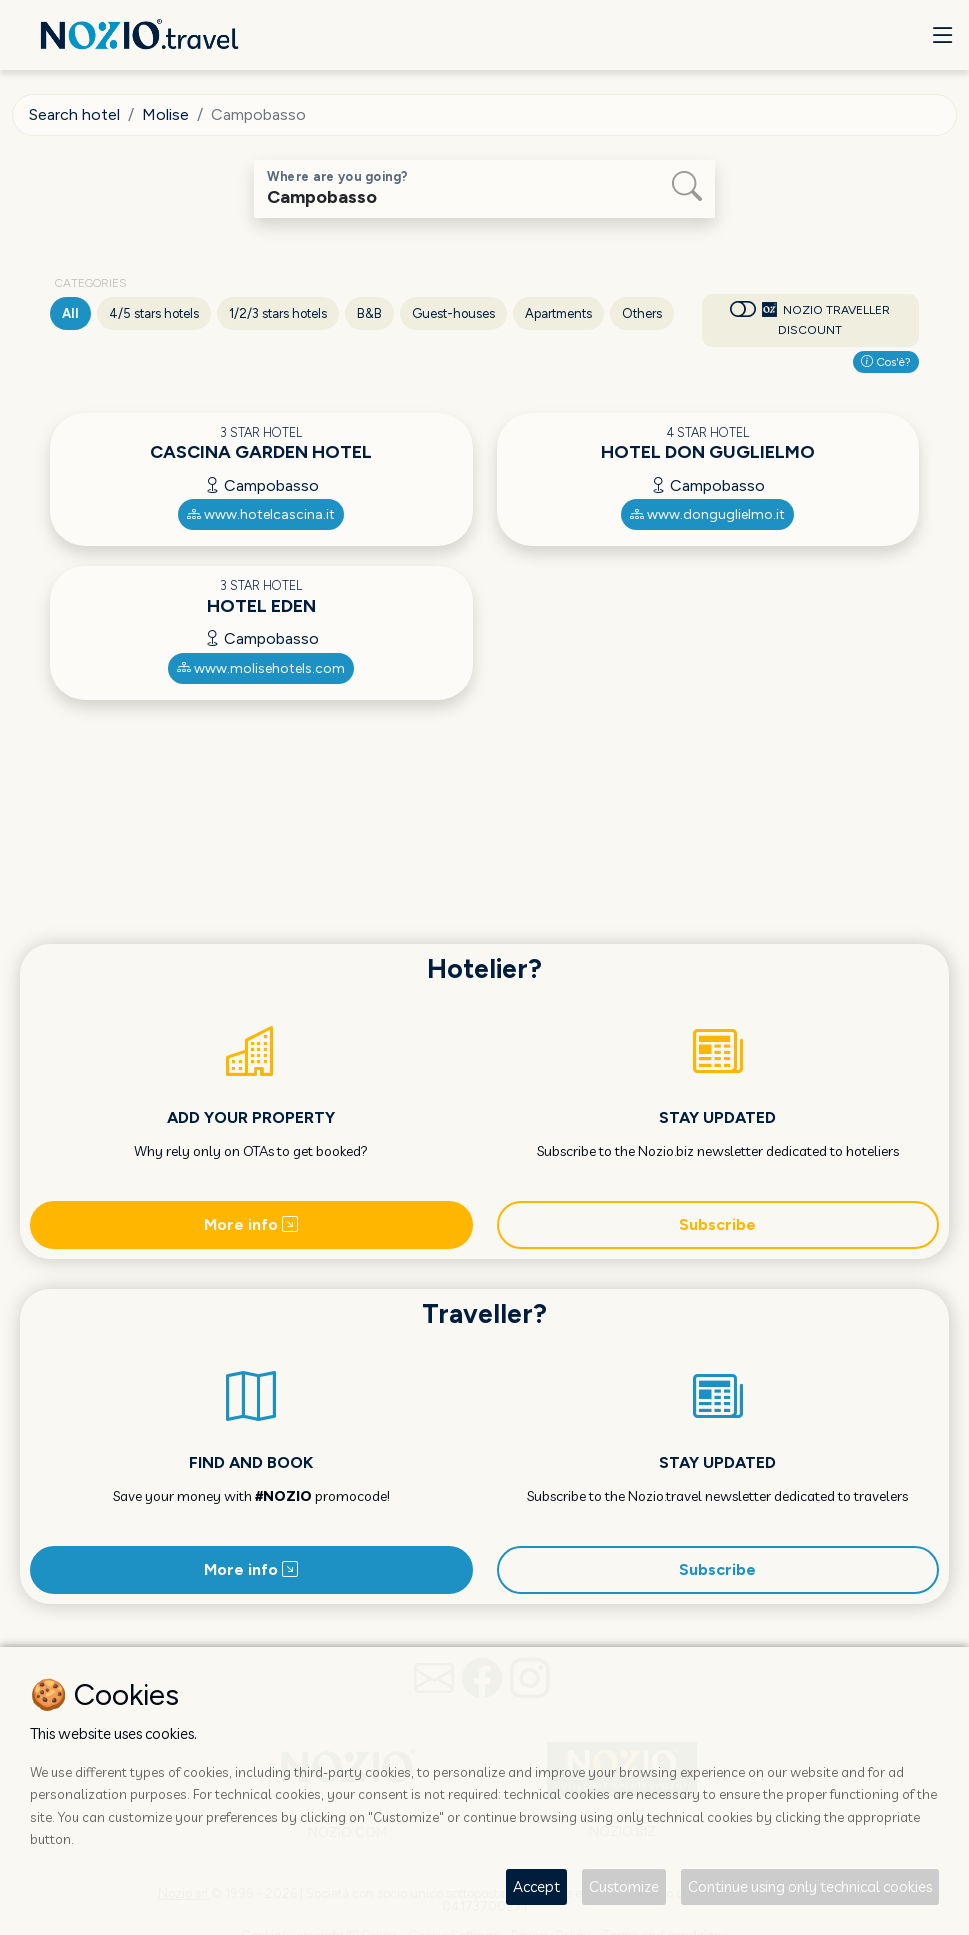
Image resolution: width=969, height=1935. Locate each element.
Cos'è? (886, 362)
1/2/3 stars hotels (278, 313)
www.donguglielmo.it (707, 514)
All (70, 313)
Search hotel (74, 114)
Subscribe (717, 1224)
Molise (165, 114)
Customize (624, 1886)
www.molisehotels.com (261, 668)
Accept (536, 1886)
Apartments (558, 313)
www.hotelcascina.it (261, 514)
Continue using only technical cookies (810, 1886)
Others (642, 313)
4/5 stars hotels (154, 313)
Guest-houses (453, 313)
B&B (369, 313)
